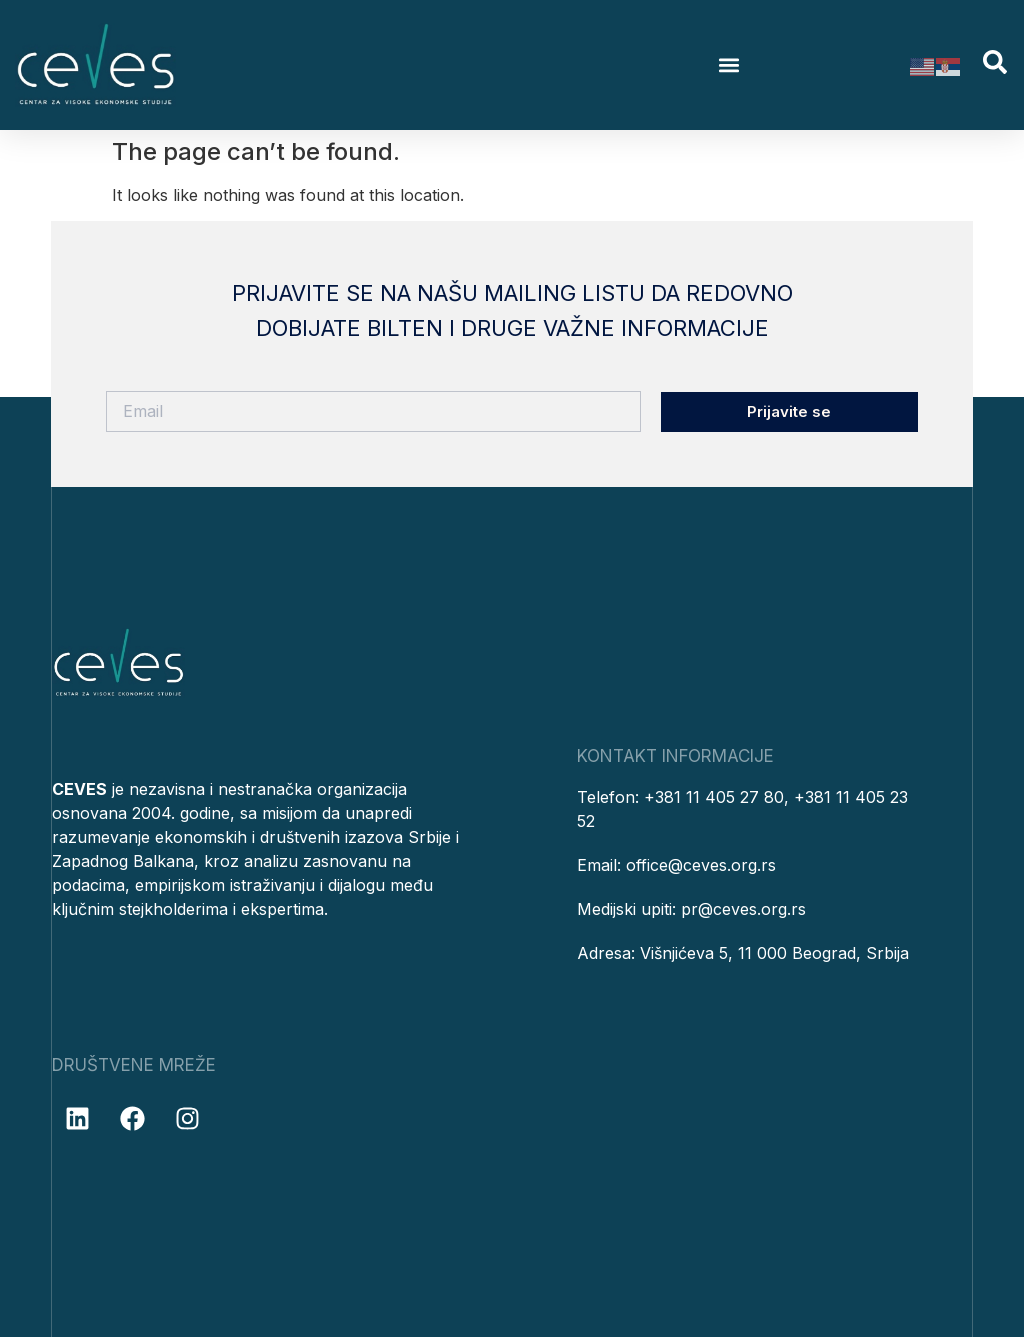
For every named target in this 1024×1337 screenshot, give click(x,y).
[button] (729, 65)
